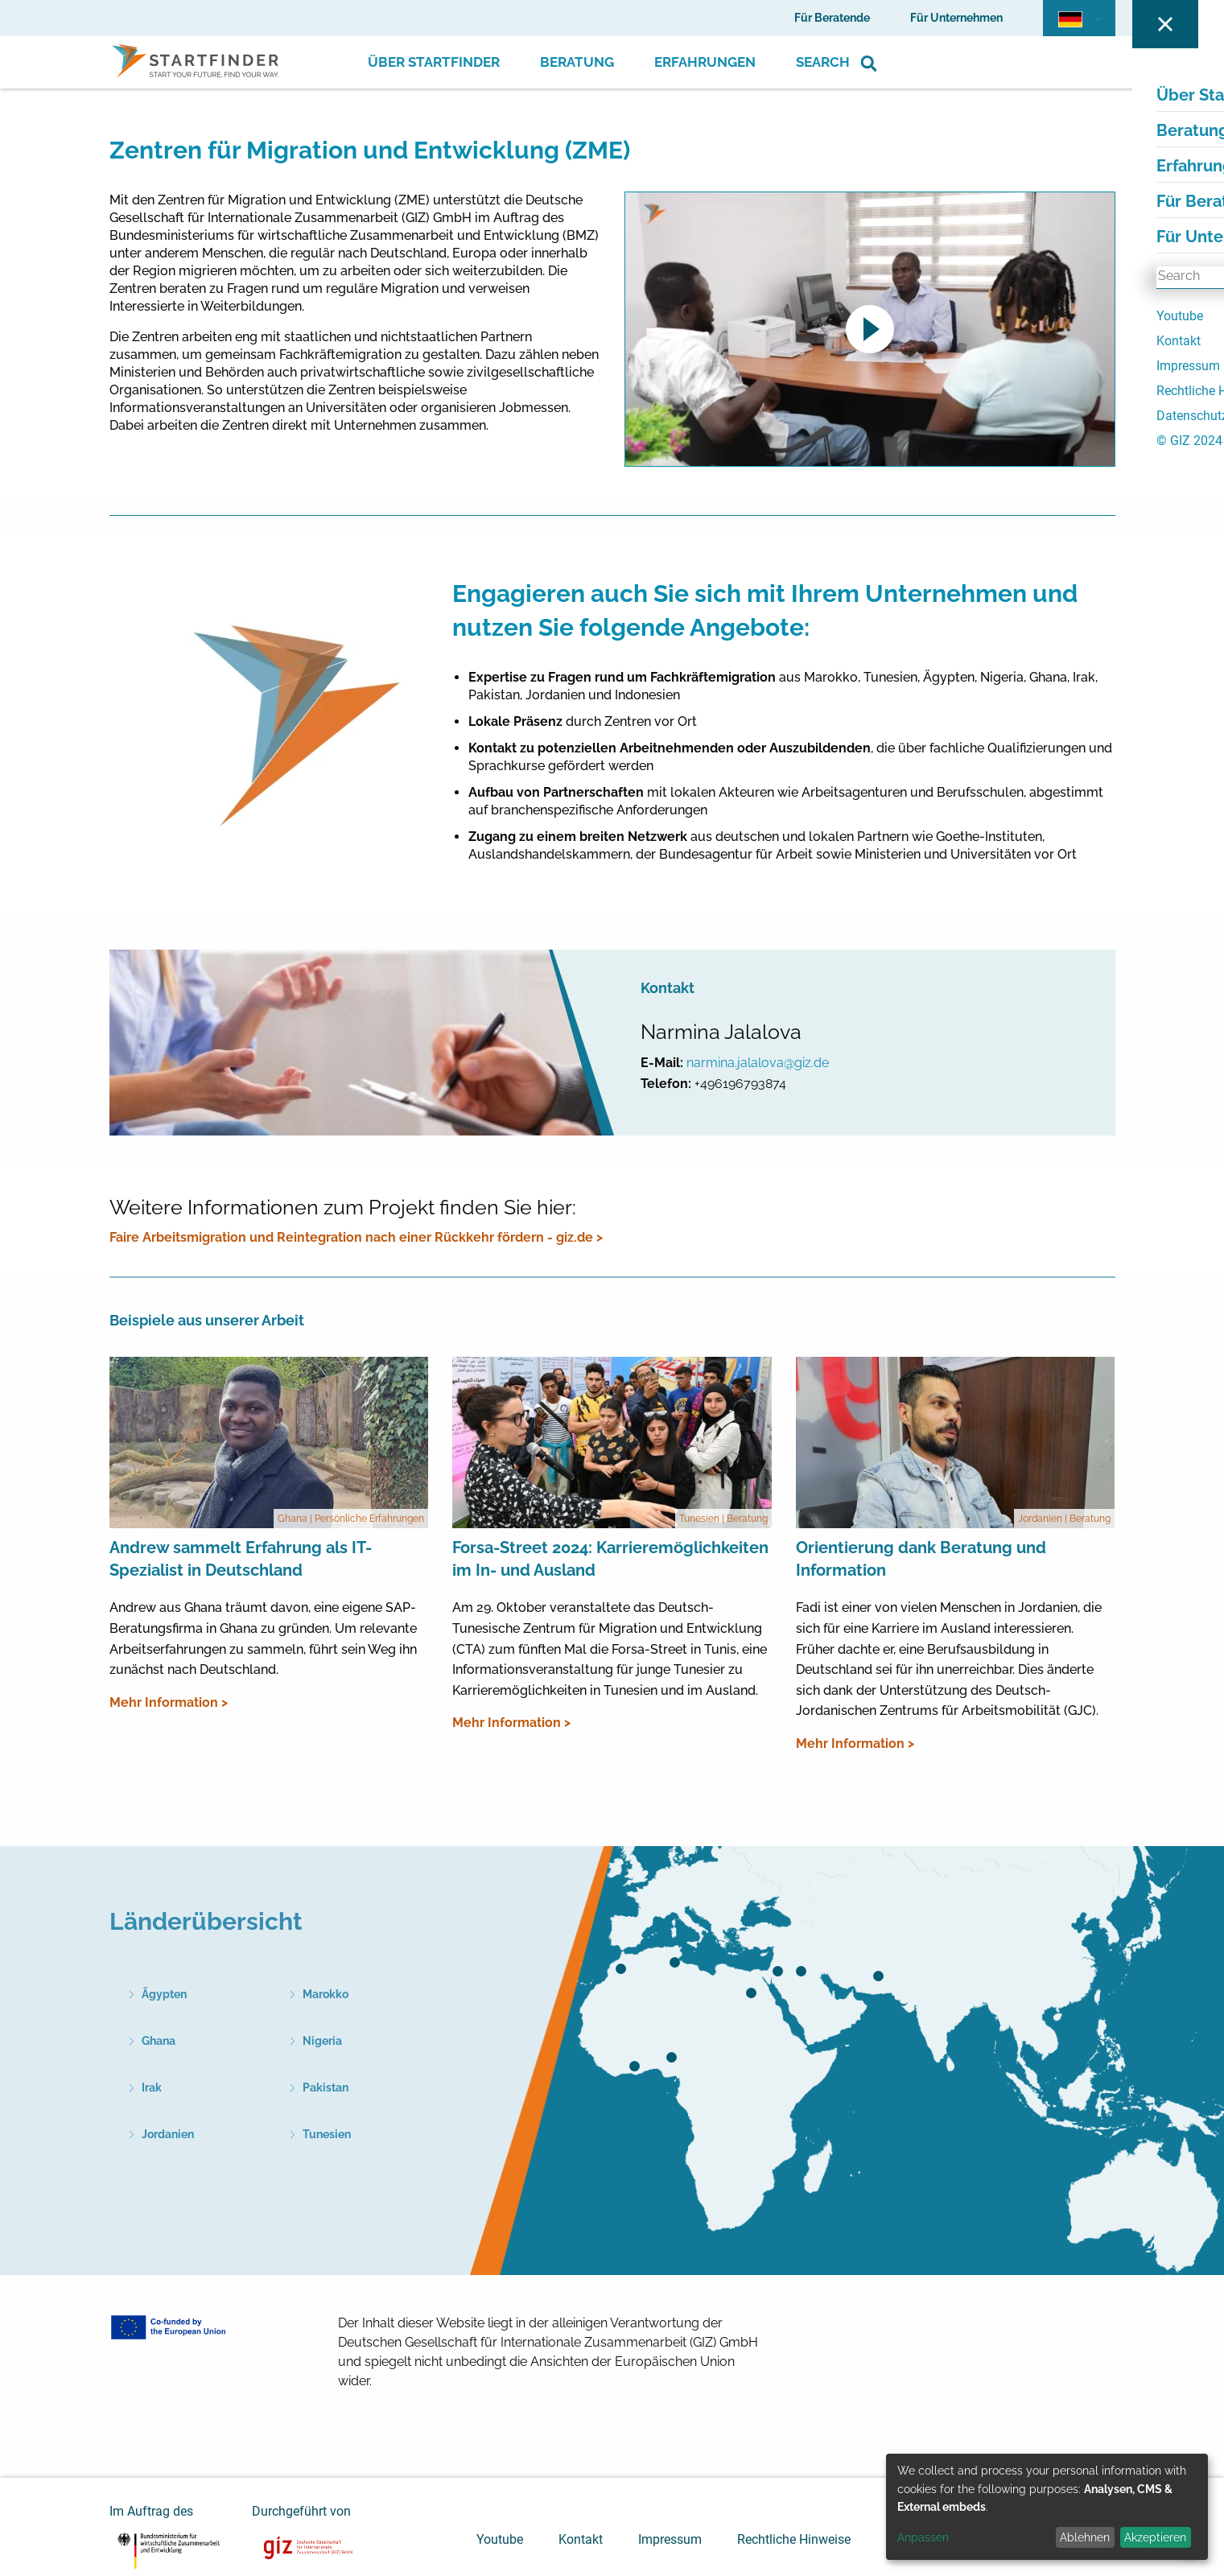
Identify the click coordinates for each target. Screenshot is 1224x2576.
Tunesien (327, 2134)
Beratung (577, 62)
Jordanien (168, 2134)
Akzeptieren (1155, 2537)
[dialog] (1047, 2507)
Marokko (325, 1994)
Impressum (670, 2539)
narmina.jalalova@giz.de (757, 1062)
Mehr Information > (168, 1702)
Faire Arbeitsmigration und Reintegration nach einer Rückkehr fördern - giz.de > (356, 1237)
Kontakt (580, 2539)
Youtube (499, 2539)
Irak (152, 2087)
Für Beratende (832, 17)
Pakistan (325, 2087)
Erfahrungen (705, 62)
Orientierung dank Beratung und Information (921, 1559)
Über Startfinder (434, 62)
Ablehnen (1085, 2537)
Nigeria (322, 2040)
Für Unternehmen (956, 17)
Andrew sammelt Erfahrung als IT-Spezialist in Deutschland (240, 1559)
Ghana (158, 2040)
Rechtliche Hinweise (794, 2539)
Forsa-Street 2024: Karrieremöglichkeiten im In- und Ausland (610, 1559)
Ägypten (164, 1994)
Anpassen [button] (923, 2537)
